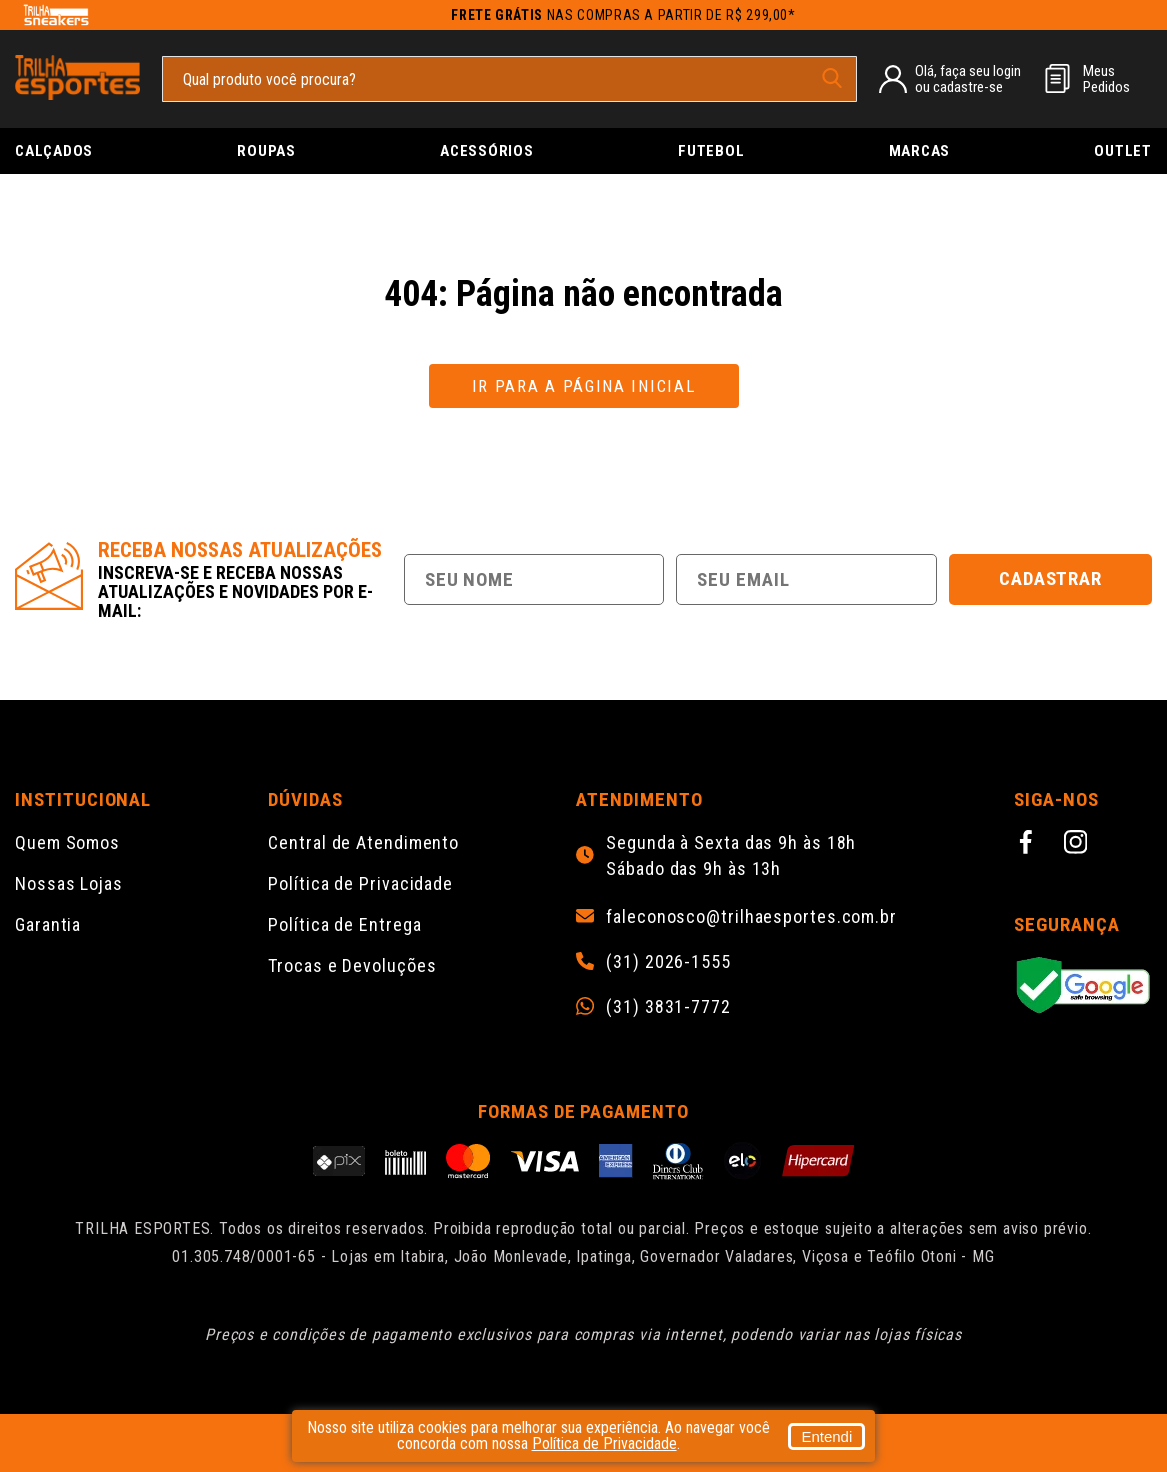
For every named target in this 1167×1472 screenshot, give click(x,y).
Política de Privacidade (360, 883)
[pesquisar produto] (832, 78)
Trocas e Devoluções (352, 965)
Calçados (54, 151)
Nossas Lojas (69, 883)
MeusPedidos (1106, 79)
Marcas (920, 151)
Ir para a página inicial (584, 386)
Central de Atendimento (363, 842)
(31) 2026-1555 (668, 962)
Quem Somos (67, 842)
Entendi (826, 1436)
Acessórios (487, 151)
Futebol (711, 151)
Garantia (48, 924)
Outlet (1123, 151)
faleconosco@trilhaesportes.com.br (751, 917)
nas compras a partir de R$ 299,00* (623, 15)
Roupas (266, 151)
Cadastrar (1051, 578)
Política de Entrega (344, 924)
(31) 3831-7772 (668, 1007)
